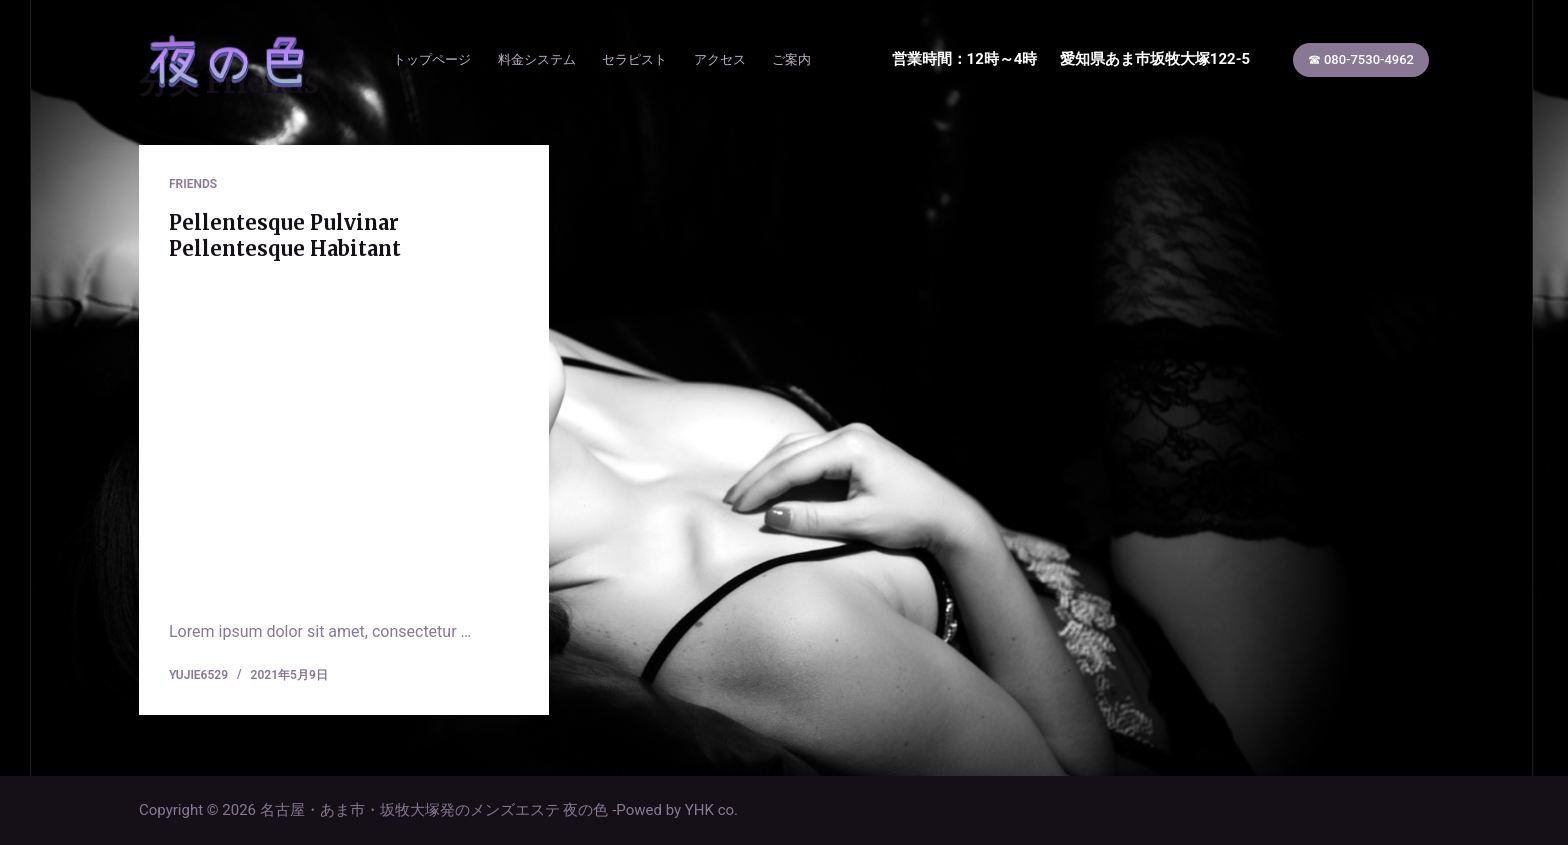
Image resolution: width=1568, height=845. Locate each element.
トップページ (432, 59)
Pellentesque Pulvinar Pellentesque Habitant (285, 235)
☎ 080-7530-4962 (1361, 59)
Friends (193, 184)
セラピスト (634, 59)
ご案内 (791, 59)
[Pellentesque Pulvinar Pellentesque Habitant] (344, 436)
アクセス (720, 59)
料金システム (537, 59)
